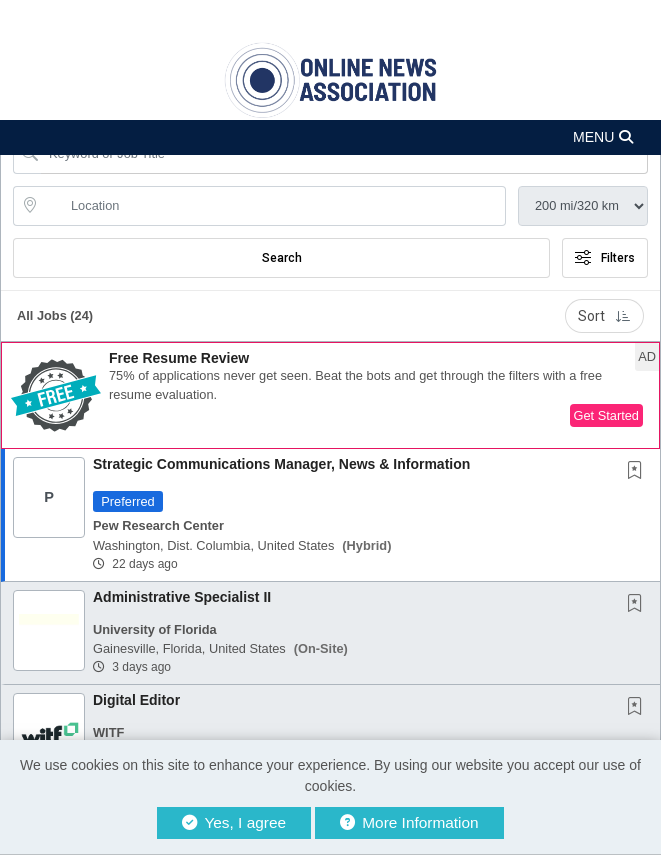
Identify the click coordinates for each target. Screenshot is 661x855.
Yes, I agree (234, 822)
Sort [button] (604, 316)
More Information (409, 822)
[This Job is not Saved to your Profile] (639, 472)
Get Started (606, 415)
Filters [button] (605, 258)
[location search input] (273, 206)
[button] (330, 137)
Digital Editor (136, 700)
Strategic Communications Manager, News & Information (281, 464)
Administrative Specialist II (182, 597)
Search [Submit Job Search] (282, 258)
